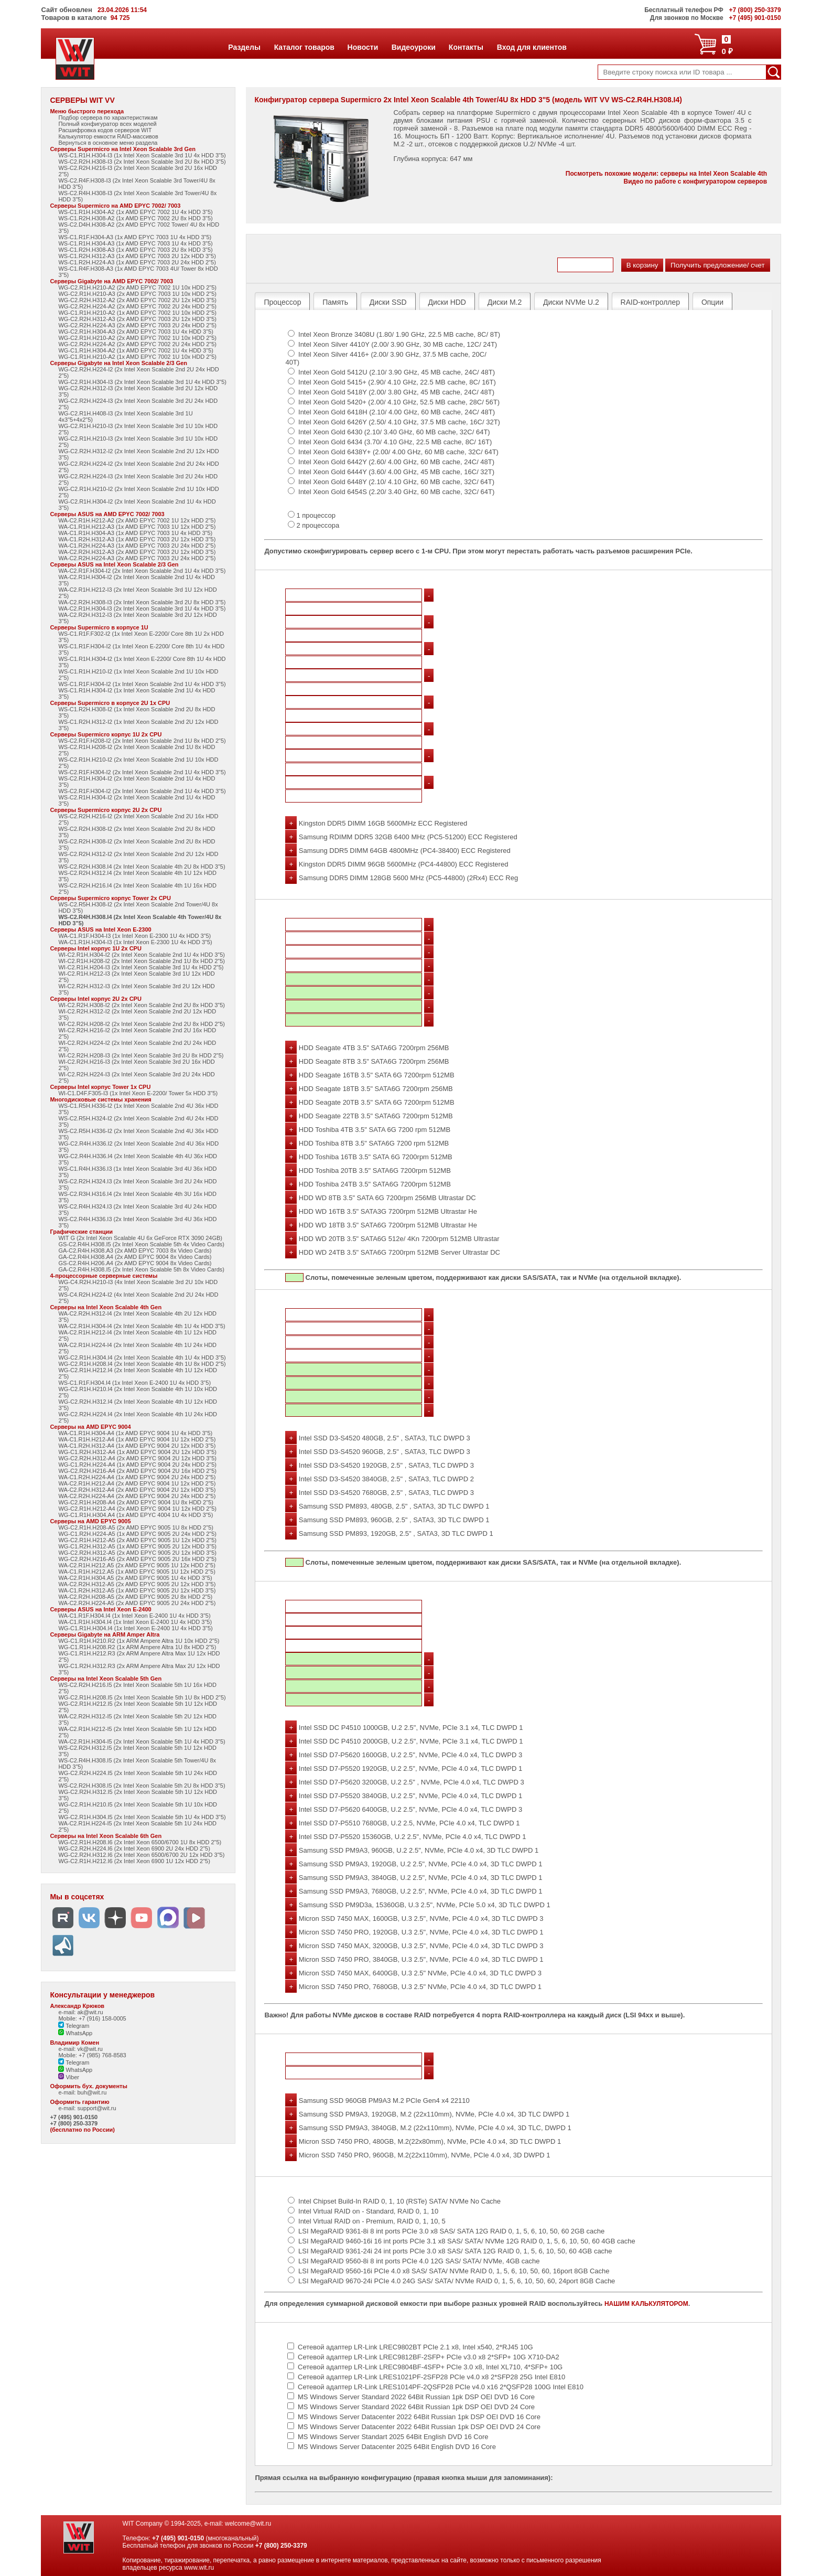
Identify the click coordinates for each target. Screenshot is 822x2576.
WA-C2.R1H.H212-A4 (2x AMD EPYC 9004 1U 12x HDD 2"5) (136, 1483)
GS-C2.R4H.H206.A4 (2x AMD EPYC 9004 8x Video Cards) (134, 1263)
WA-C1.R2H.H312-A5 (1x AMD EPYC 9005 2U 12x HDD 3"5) (136, 1590)
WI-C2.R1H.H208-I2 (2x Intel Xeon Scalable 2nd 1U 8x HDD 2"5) (141, 961)
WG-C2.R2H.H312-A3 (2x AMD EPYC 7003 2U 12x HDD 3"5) (137, 319)
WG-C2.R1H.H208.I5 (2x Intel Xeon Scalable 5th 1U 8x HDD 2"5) (141, 1697)
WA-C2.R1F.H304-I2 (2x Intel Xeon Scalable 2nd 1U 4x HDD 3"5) (141, 571)
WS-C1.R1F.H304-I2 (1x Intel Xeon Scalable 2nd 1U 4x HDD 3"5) (141, 684)
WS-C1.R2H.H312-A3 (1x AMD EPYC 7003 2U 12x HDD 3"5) (136, 256)
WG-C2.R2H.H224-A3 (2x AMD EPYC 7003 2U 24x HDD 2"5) (137, 325)
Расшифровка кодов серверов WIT (105, 130)
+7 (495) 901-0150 (74, 2117)
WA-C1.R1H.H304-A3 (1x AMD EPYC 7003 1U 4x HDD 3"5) (135, 533)
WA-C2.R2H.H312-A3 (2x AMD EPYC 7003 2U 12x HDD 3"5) (136, 552)
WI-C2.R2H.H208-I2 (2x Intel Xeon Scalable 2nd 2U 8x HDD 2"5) (141, 1024)
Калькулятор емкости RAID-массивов (108, 136)
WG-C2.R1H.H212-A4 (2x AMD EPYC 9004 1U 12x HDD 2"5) (137, 1508)
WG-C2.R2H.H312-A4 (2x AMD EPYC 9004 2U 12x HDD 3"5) (137, 1458)
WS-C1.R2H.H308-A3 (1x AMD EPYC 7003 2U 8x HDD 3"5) (135, 250)
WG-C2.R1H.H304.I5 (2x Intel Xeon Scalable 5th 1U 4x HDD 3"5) (141, 1817)
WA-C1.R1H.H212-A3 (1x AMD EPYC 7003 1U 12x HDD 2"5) (136, 526)
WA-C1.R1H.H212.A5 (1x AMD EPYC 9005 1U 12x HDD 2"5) (136, 1571)
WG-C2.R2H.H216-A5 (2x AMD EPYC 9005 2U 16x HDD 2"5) (137, 1559)
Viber (68, 2077)
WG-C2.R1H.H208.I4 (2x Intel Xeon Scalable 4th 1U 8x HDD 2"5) (141, 1364)
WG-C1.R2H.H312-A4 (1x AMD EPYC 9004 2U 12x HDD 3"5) (137, 1452)
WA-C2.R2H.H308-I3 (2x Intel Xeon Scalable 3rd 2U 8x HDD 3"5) (141, 602)
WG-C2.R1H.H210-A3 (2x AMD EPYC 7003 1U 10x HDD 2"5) (137, 294)
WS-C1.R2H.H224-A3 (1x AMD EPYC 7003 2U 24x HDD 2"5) (136, 262)
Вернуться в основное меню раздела (107, 143)
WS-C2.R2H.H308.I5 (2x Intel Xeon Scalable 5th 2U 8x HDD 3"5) (141, 1785)
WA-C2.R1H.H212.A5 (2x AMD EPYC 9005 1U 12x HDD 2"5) (136, 1565)
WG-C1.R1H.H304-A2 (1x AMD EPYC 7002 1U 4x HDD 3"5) (135, 350)
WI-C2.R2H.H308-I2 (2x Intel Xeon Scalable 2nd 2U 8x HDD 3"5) (141, 1005)
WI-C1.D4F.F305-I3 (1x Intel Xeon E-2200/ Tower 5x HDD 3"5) (138, 1093)
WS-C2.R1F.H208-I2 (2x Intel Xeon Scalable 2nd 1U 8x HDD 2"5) (141, 740)
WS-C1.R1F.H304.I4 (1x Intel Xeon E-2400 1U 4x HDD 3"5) (134, 1383)
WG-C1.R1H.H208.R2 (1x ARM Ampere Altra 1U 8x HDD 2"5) (137, 1647)
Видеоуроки (413, 47)
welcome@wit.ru (248, 2523)
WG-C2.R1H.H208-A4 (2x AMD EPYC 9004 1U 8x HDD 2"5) (135, 1502)
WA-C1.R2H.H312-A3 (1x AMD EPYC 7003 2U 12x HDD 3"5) (136, 539)
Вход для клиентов (531, 47)
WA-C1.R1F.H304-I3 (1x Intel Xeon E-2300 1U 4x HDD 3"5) (134, 936)
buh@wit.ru (91, 2092)
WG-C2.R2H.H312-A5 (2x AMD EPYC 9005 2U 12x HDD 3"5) (137, 1552)
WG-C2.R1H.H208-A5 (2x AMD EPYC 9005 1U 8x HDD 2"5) (135, 1527)
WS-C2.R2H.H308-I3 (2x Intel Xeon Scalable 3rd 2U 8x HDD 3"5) (141, 161)
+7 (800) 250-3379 (74, 2123)
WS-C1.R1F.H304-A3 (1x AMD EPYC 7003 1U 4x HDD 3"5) (134, 237)
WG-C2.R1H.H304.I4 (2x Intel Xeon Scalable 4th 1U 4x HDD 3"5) (141, 1357)
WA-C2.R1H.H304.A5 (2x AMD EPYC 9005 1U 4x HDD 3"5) (135, 1578)
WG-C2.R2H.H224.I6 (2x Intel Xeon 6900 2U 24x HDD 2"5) (134, 1848)
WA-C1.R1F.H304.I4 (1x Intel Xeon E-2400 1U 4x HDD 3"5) (134, 1615)
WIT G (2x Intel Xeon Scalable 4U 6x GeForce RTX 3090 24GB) (140, 1238)
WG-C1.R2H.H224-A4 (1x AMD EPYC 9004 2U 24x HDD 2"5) (137, 1464)
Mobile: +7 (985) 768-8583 (92, 2055)
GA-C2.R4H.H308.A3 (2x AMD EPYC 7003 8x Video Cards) (134, 1250)
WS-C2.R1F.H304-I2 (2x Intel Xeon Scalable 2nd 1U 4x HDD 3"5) (141, 772)
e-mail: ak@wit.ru (80, 2012)
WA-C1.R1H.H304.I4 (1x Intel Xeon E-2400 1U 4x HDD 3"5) (135, 1622)
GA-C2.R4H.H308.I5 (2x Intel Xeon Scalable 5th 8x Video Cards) (141, 1269)
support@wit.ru (96, 2108)
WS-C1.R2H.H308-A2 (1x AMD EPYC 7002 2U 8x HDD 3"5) (135, 218)
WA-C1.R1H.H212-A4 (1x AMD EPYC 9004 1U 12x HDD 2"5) (136, 1439)
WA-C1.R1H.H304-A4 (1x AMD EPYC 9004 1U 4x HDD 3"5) (135, 1433)
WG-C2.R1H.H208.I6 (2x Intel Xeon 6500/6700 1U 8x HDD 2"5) (139, 1842)
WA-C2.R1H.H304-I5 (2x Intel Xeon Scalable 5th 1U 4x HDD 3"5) (141, 1741)
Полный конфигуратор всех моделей (107, 124)
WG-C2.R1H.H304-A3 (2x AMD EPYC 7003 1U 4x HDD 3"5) (135, 331)
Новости (363, 47)
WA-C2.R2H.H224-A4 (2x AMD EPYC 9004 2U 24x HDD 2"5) (136, 1496)
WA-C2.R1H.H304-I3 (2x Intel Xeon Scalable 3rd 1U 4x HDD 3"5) (141, 608)
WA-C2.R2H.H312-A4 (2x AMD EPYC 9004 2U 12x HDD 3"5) (136, 1490)
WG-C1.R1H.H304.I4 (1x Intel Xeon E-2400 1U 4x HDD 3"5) (135, 1628)
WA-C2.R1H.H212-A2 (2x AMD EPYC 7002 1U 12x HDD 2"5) (136, 520)
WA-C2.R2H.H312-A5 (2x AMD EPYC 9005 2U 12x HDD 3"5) (136, 1584)
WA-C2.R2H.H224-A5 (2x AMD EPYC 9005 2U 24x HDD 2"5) (136, 1603)
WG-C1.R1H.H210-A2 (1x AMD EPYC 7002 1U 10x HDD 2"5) (137, 312)
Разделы (244, 47)
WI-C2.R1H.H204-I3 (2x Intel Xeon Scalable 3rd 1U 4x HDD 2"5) (140, 967)
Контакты (466, 47)
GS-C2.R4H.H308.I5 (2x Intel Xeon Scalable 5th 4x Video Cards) (141, 1244)
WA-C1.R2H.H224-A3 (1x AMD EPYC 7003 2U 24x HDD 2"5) (136, 545)
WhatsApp (75, 2033)
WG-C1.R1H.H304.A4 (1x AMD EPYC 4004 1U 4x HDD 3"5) (135, 1515)
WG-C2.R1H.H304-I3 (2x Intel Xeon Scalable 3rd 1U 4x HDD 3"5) (142, 382)
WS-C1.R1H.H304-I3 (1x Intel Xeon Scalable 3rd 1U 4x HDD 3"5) (141, 155)
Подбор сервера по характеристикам (107, 117)
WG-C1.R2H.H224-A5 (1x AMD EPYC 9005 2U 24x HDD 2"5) (137, 1534)
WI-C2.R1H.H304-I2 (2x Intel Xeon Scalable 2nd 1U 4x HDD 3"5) (141, 955)
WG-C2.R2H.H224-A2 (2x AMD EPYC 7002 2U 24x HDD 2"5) (137, 306)
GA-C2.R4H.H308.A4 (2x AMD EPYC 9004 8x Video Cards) (134, 1257)
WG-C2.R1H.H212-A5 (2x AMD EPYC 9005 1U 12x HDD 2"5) (137, 1540)
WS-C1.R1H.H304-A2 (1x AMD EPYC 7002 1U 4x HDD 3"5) (135, 212)
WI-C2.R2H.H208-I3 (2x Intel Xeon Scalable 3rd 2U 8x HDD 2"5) (140, 1055)
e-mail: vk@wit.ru (80, 2049)
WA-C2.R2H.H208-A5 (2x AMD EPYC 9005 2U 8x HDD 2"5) (135, 1597)
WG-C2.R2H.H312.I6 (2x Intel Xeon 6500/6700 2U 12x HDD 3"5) (141, 1855)
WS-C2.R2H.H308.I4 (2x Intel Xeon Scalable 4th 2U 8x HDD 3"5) (141, 866)
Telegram (73, 2026)
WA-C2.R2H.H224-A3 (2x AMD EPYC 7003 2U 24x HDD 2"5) (136, 558)
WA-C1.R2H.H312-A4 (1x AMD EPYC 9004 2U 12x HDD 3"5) (136, 1445)
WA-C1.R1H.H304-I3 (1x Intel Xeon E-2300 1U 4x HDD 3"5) (135, 942)
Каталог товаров (304, 47)
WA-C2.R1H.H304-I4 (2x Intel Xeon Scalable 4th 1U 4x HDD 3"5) (141, 1326)
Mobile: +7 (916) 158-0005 (92, 2018)
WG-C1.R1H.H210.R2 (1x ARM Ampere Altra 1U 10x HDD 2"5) (138, 1641)
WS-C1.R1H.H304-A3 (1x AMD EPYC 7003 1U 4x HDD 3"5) (135, 243)
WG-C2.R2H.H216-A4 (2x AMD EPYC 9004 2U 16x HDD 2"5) (137, 1471)
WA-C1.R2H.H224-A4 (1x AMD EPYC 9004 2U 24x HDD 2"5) (136, 1477)
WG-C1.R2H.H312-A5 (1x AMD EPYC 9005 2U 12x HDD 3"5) (137, 1546)
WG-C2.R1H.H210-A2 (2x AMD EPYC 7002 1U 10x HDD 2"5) (137, 287)
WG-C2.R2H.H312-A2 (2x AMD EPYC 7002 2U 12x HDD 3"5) (137, 300)
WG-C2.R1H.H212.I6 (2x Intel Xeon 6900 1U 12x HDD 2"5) (134, 1861)
